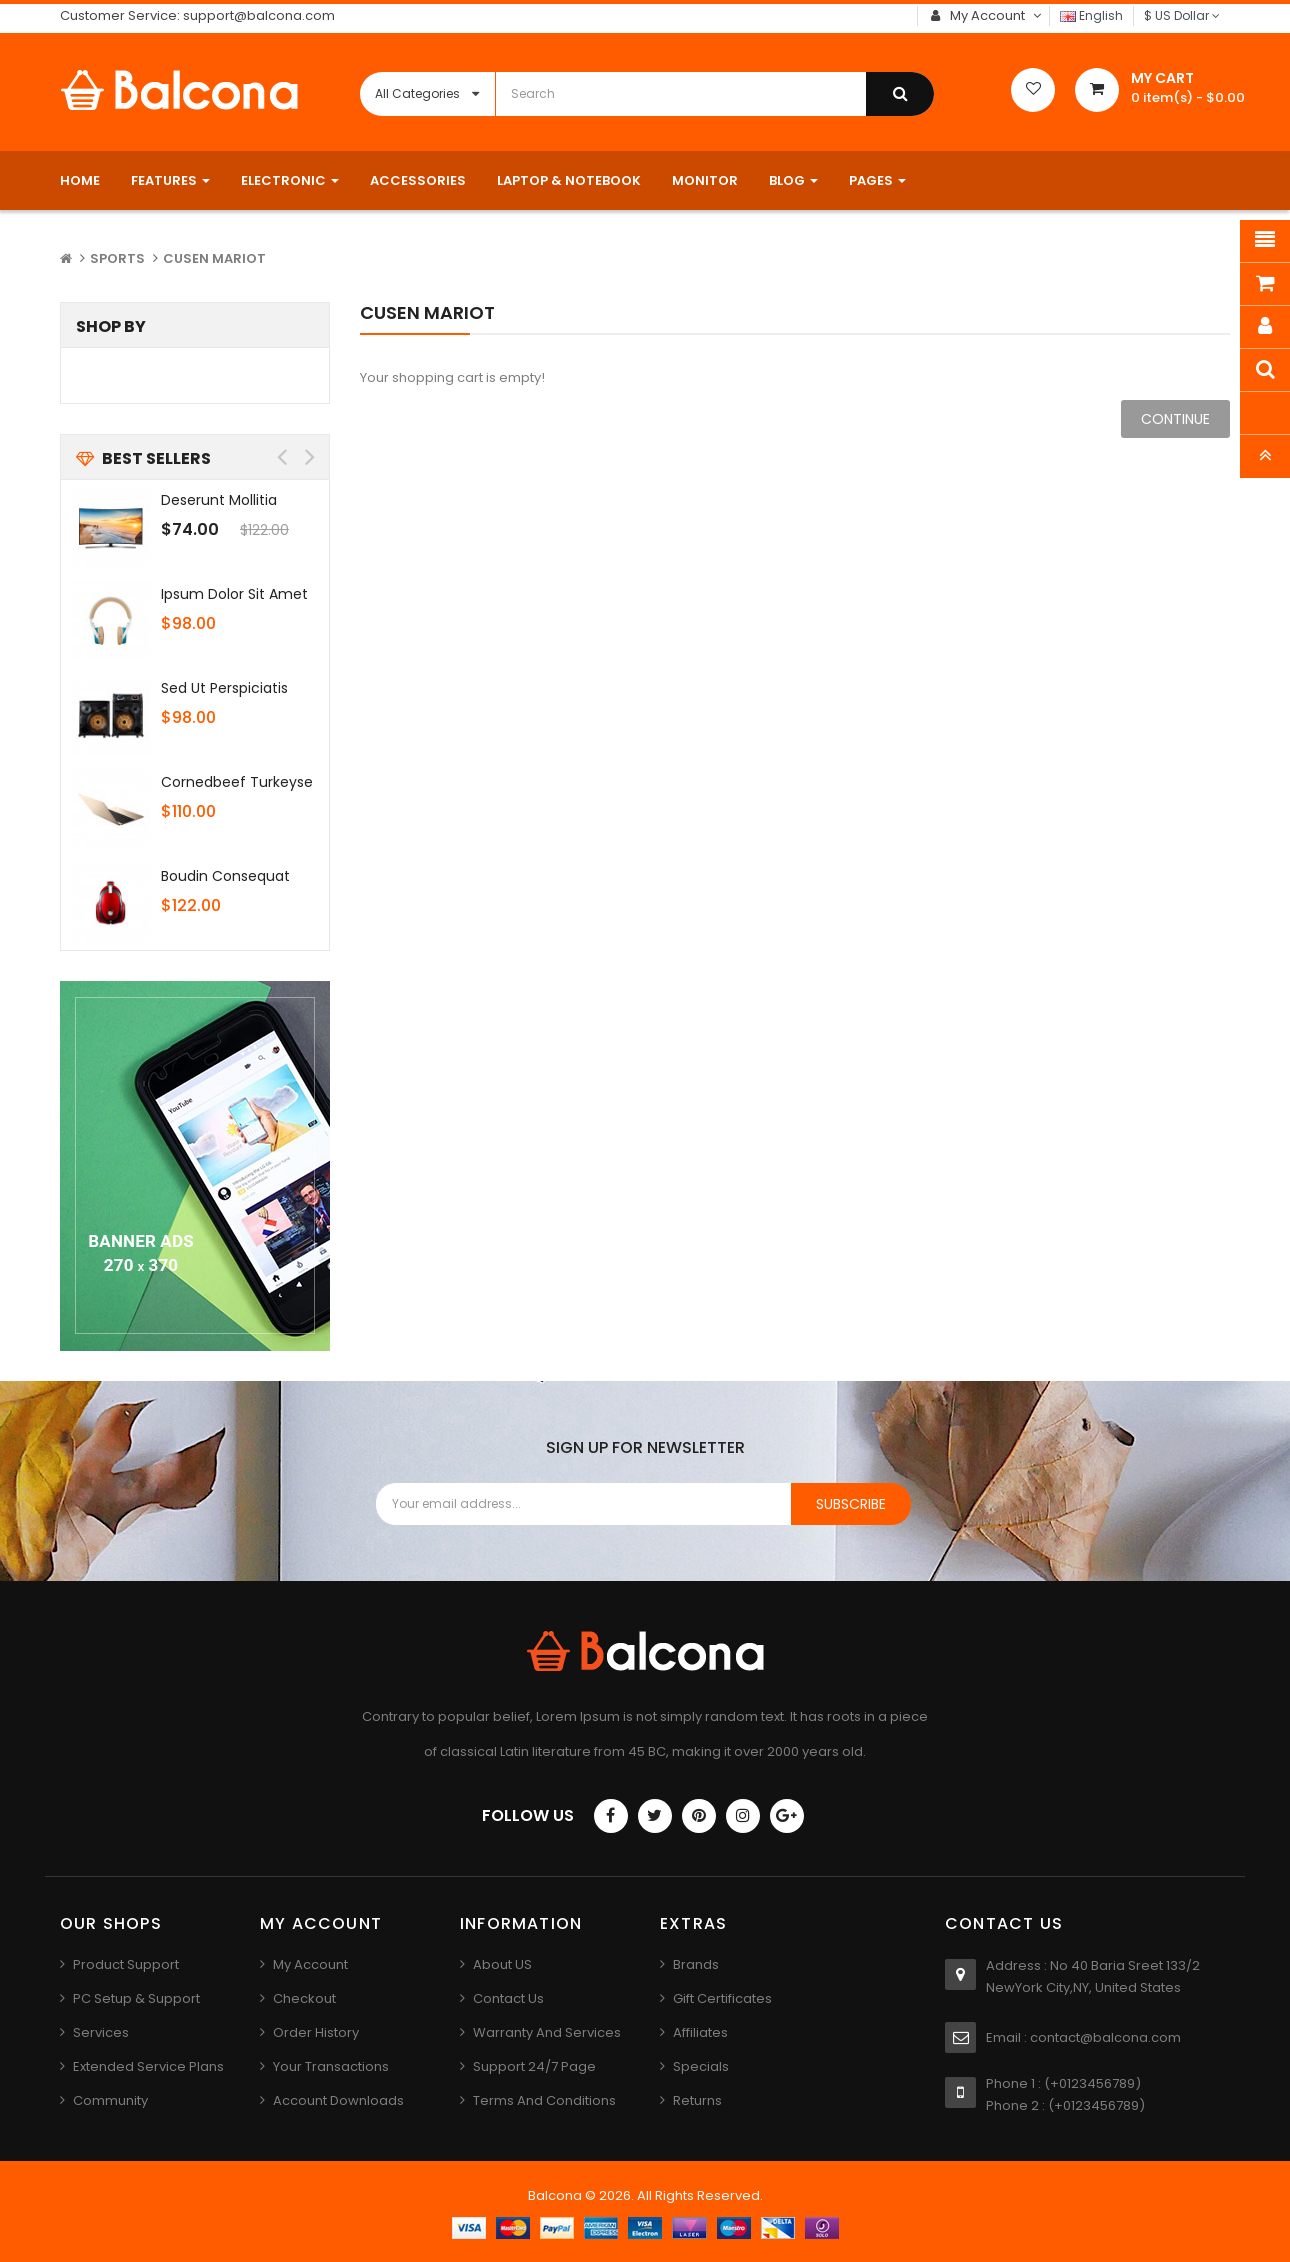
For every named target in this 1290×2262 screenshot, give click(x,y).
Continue (1175, 419)
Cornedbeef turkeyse (237, 782)
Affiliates (700, 2032)
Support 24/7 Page (534, 2066)
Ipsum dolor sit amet (234, 594)
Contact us (508, 1998)
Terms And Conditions (544, 2100)
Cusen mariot (214, 258)
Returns (697, 2100)
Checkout (304, 1998)
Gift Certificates (722, 1998)
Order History (316, 2032)
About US (502, 1964)
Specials (701, 2066)
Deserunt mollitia (219, 500)
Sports (117, 258)
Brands (696, 1964)
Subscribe (851, 1504)
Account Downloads (338, 2100)
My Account (310, 1964)
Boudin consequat (225, 876)
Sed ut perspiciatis (224, 688)
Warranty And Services (547, 2032)
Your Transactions (331, 2066)
